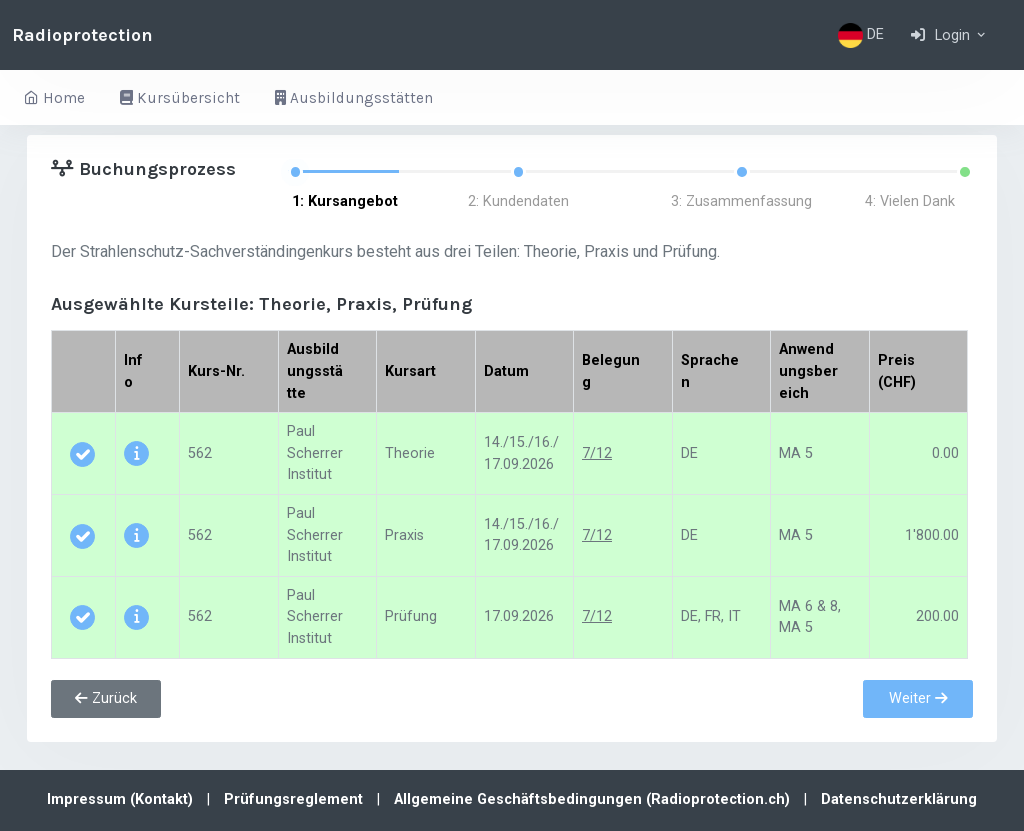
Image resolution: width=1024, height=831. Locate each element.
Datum (506, 371)
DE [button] (861, 35)
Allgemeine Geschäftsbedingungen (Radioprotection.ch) (594, 799)
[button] (949, 35)
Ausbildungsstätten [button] (354, 98)
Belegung (611, 371)
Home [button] (54, 98)
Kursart (410, 371)
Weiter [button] (918, 698)
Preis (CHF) (897, 371)
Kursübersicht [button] (180, 98)
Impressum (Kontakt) (122, 799)
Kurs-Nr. (216, 371)
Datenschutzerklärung (899, 799)
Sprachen (710, 371)
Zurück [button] (106, 698)
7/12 (597, 453)
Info (133, 371)
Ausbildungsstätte (315, 371)
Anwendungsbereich (808, 371)
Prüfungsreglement (295, 799)
